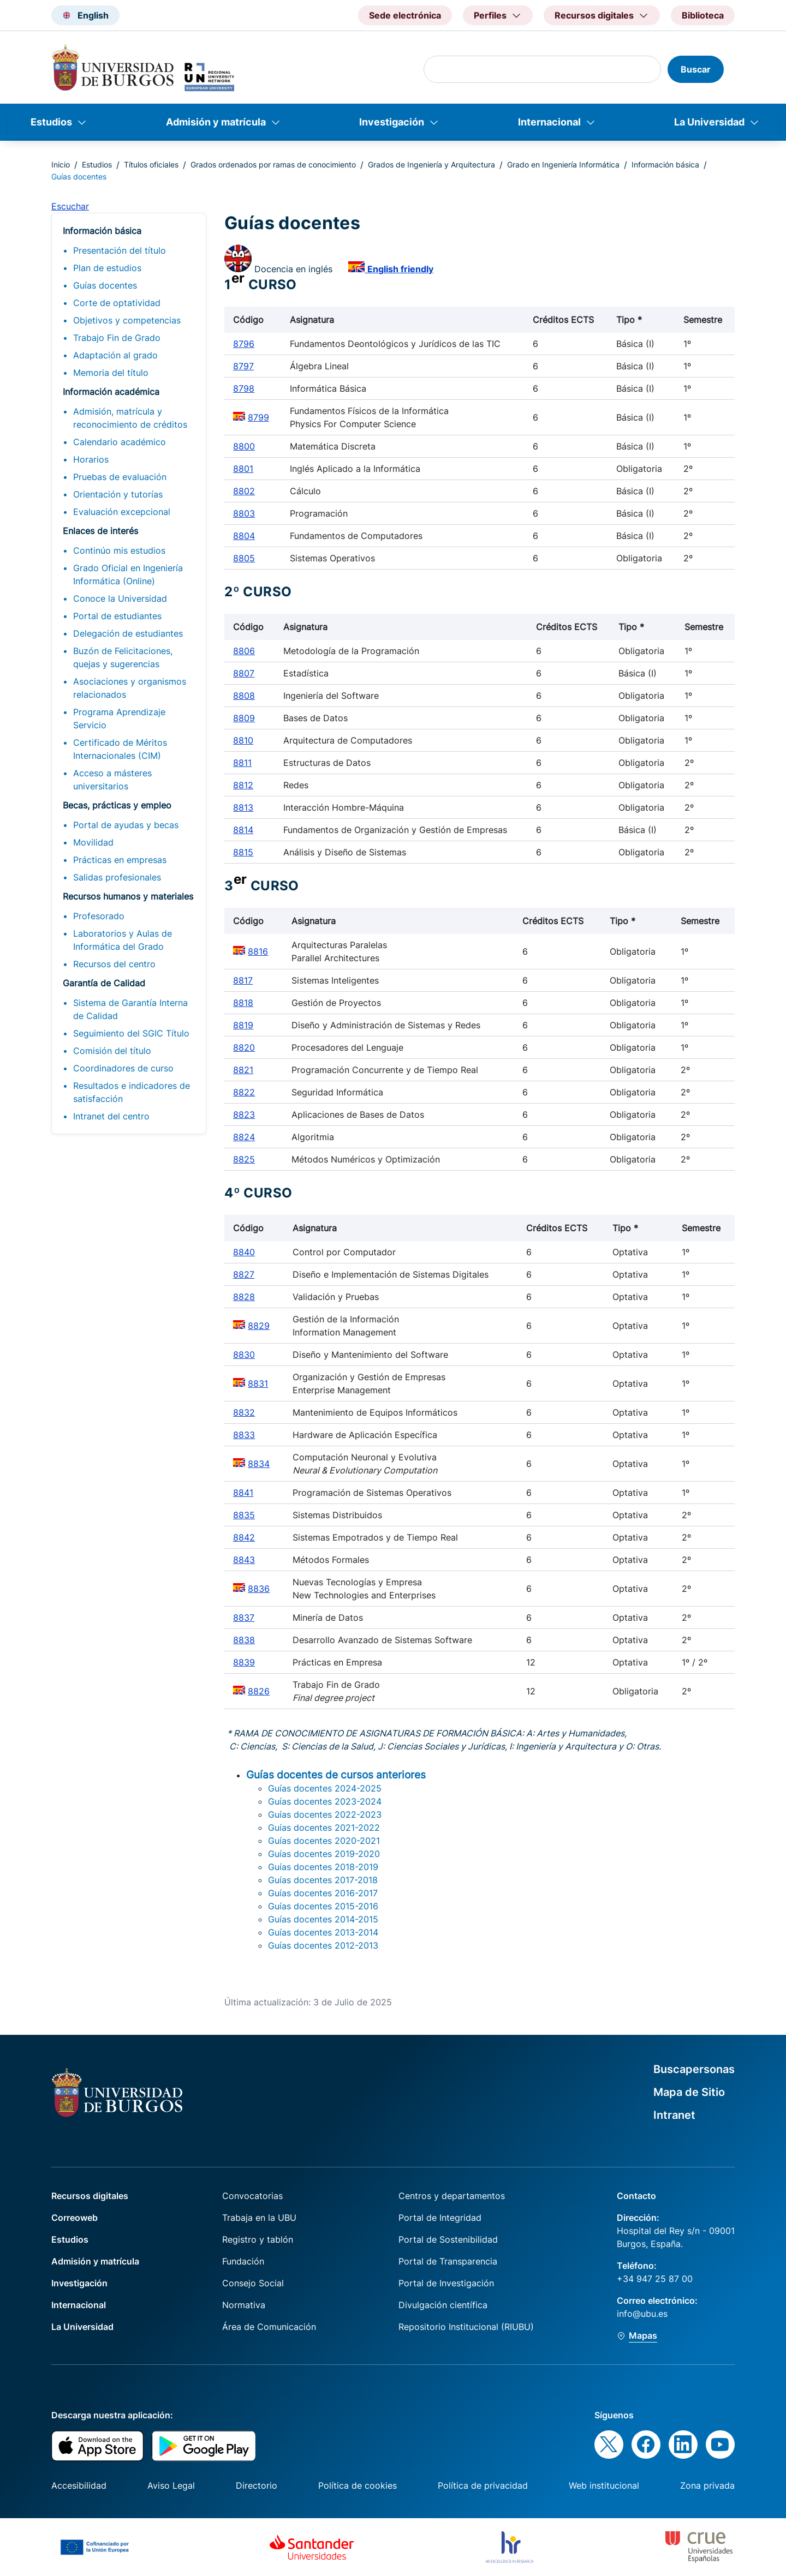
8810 (243, 740)
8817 (243, 980)
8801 (243, 468)
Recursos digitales (89, 2195)
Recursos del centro (114, 963)
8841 (243, 1492)
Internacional (549, 122)
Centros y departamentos (451, 2195)
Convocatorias (252, 2195)
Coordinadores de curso (123, 1068)
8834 (259, 1463)
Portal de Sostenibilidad (448, 2239)
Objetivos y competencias (127, 320)
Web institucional (604, 2485)
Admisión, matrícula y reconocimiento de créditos (130, 418)
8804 (244, 535)
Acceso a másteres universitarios (112, 780)
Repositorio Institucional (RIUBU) (466, 2326)
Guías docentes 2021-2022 (324, 1827)
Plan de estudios (107, 267)
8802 (244, 491)
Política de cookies (357, 2485)
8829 (259, 1325)
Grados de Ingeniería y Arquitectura (431, 164)
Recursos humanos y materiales (128, 896)
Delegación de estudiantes (128, 633)
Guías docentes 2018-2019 (323, 1866)
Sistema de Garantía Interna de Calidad (130, 1009)
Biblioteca (703, 15)
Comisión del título (112, 1050)
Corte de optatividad (116, 302)
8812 (243, 785)
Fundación (243, 2261)
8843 (244, 1559)
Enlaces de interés (100, 530)
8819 (243, 1025)
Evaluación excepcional (121, 511)
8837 (243, 1617)
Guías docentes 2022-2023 (325, 1814)
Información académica (111, 391)
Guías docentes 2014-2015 (323, 1919)
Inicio (60, 164)
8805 (244, 558)
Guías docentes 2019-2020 (324, 1853)
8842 (244, 1537)
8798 (243, 388)
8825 (244, 1159)
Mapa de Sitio (689, 2092)
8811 (242, 762)
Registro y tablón (257, 2239)
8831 (258, 1383)
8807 (243, 673)
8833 (244, 1434)
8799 (258, 417)
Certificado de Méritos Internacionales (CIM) (120, 749)
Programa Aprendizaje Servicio (119, 718)
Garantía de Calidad (104, 983)
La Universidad (709, 122)
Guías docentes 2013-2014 (323, 1932)
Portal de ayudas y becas (125, 824)
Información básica (665, 164)
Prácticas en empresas (119, 859)
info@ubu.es (642, 2313)
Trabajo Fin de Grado (116, 337)
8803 (244, 513)
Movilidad (93, 842)
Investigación (391, 122)
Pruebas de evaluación (119, 476)
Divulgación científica (442, 2304)
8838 (244, 1639)
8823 (244, 1114)
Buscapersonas (694, 2069)
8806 (244, 650)
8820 (244, 1047)
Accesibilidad (78, 2485)
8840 (244, 1252)
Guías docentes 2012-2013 (323, 1945)
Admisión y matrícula (216, 122)
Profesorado (98, 915)
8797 (243, 366)
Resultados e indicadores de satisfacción (131, 1092)
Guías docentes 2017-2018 (323, 1879)
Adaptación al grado (115, 355)
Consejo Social (253, 2283)
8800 (244, 446)
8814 (243, 829)
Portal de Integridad (439, 2217)
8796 (243, 343)
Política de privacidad (483, 2485)
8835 (244, 1514)
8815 (243, 852)
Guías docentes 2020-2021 (324, 1840)
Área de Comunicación (269, 2326)
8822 (244, 1092)
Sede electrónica (405, 15)
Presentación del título (119, 250)
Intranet (674, 2115)
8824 (244, 1136)
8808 (244, 695)
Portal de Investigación (446, 2283)
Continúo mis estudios (119, 550)
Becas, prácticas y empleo (117, 805)
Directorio (256, 2485)
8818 (243, 1002)
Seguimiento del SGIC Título (131, 1033)
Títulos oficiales (151, 164)
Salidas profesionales (117, 877)
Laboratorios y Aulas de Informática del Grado (122, 940)
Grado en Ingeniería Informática (563, 164)
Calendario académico (119, 441)
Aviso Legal (171, 2485)
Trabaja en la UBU (259, 2217)
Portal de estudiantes (117, 615)
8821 (243, 1069)
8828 (244, 1296)
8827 (243, 1274)
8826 (259, 1691)
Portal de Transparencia (447, 2261)
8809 (244, 717)
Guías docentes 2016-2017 (323, 1893)
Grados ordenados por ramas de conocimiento (273, 164)
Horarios (91, 459)
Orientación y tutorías (118, 494)
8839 (244, 1662)
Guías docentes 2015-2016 (323, 1906)
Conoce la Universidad (120, 598)
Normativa (243, 2304)
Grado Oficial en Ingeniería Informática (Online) (128, 574)
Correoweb (74, 2217)
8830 (244, 1354)
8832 (244, 1412)
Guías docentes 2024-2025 (325, 1788)
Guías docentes (105, 285)
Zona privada (707, 2485)
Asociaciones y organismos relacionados (129, 688)
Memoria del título (110, 372)
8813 (243, 807)
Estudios (51, 122)
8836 (259, 1588)
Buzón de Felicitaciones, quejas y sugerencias (122, 657)
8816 (258, 951)
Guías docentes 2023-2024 (325, 1801)
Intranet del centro (111, 1116)
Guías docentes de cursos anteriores (336, 1774)
